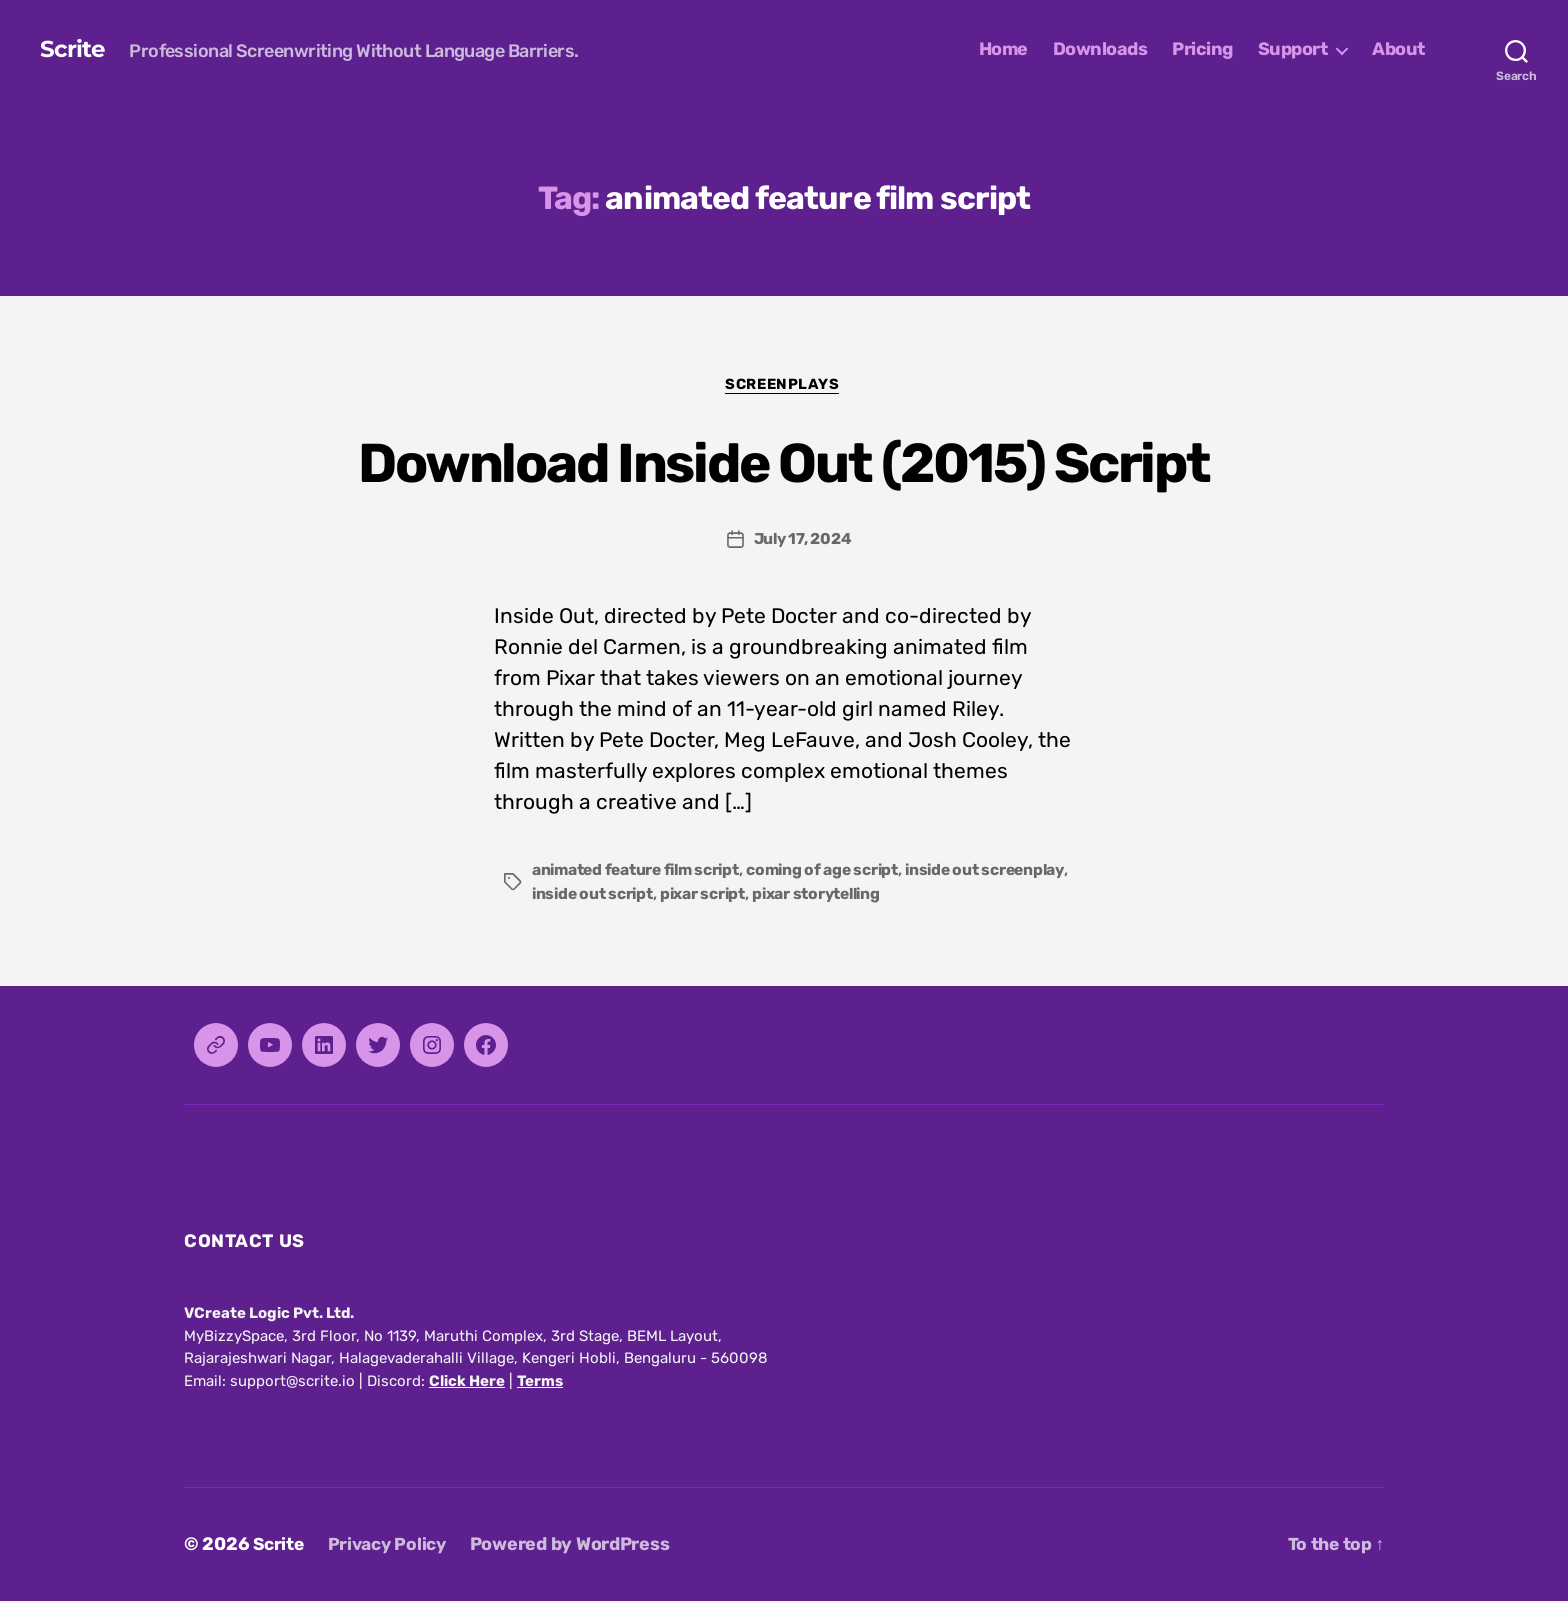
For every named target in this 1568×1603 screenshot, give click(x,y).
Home (1003, 49)
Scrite (72, 50)
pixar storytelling (918, 895)
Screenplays (783, 385)
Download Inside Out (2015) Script (784, 462)
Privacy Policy (393, 1546)
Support (1293, 49)
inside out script (688, 895)
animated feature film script (639, 871)
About (1398, 49)
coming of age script (833, 871)
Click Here (467, 1383)
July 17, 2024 (802, 540)
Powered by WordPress (579, 1546)
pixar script (801, 895)
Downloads (1100, 49)
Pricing (1202, 49)
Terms (540, 1383)
